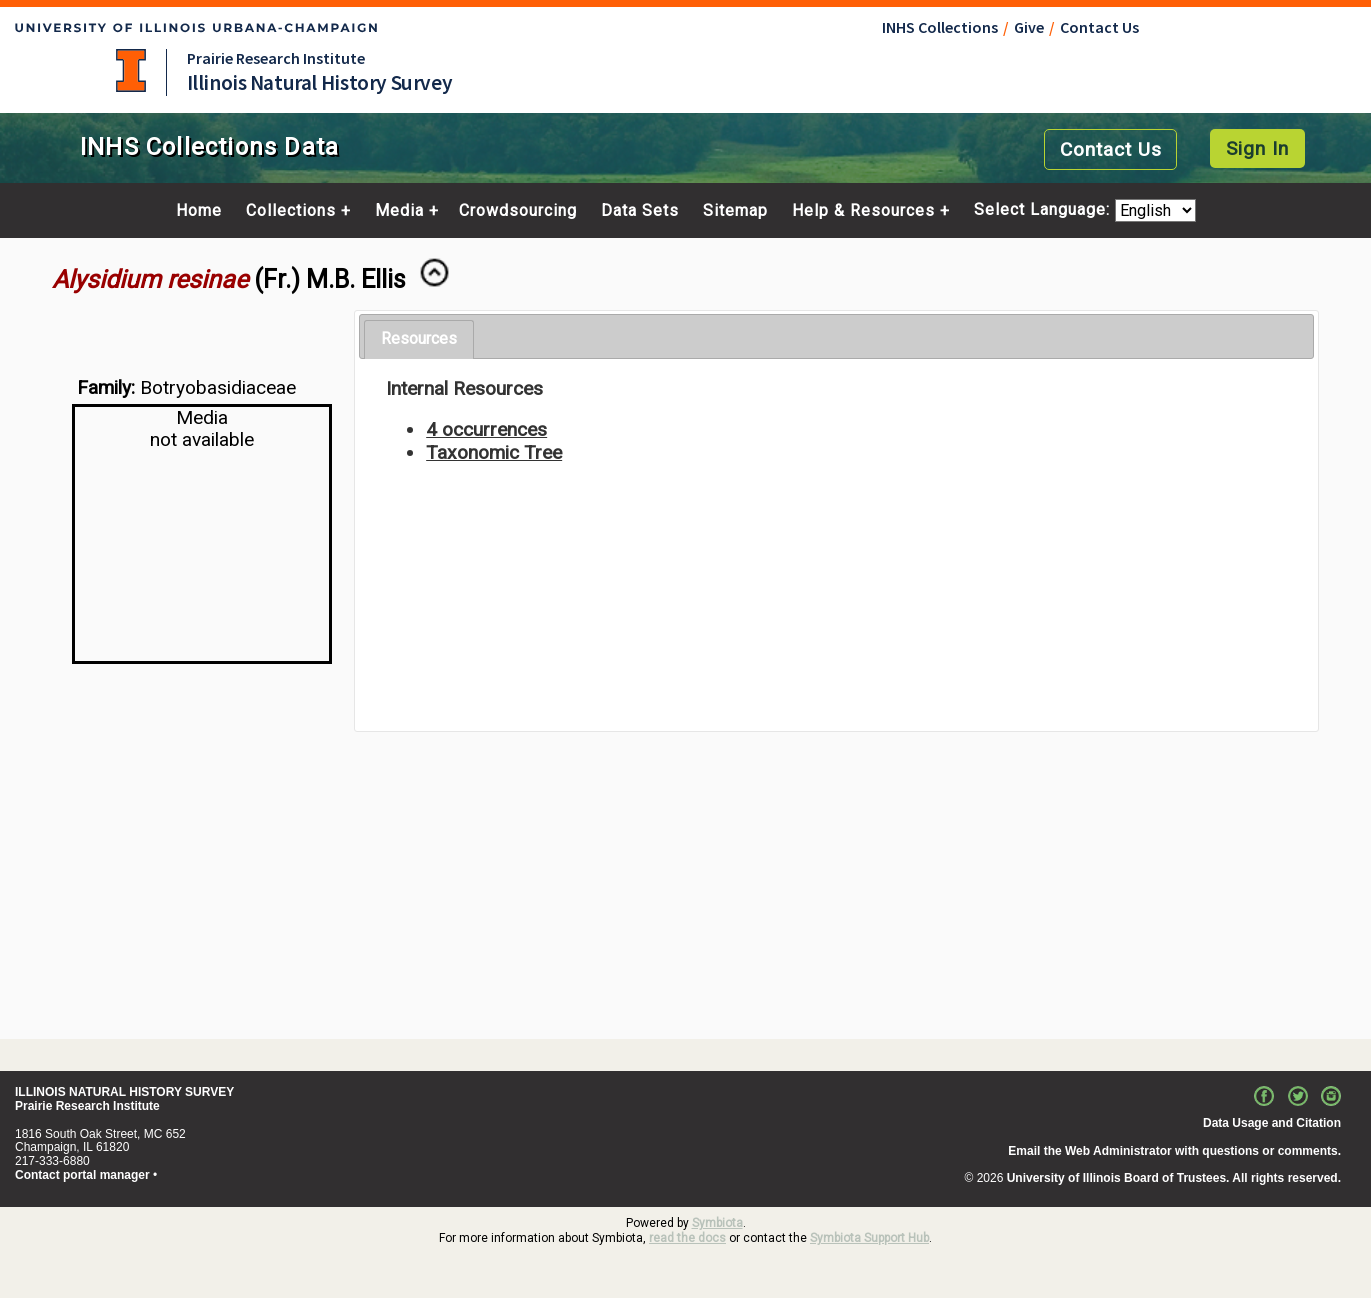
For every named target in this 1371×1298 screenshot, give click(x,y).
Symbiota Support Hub (869, 1238)
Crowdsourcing (518, 211)
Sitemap (735, 211)
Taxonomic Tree (494, 452)
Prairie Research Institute (276, 58)
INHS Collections (940, 27)
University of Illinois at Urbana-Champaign (131, 70)
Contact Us (1099, 27)
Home (199, 211)
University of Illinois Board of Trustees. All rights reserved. (1174, 1178)
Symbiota (717, 1223)
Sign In (1257, 148)
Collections (291, 211)
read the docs (687, 1238)
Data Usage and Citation (1272, 1123)
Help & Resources (863, 211)
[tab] (419, 339)
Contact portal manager (82, 1175)
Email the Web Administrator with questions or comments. (1174, 1151)
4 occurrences (486, 429)
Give (1029, 27)
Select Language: (1044, 210)
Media (399, 211)
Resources (419, 338)
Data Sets (640, 211)
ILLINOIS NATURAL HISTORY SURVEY (124, 1092)
